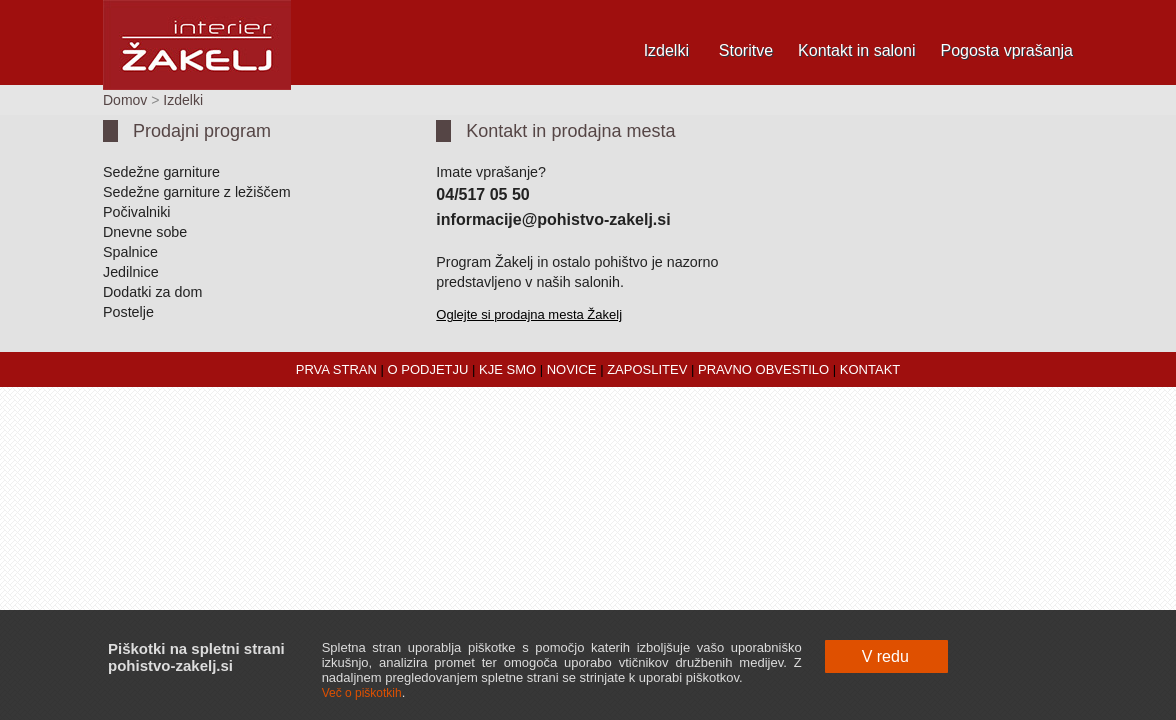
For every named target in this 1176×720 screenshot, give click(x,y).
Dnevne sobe (145, 232)
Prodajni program (202, 131)
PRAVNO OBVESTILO (763, 369)
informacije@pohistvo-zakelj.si (553, 219)
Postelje (128, 312)
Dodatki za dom (152, 292)
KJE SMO (507, 369)
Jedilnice (131, 272)
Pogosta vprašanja (1006, 50)
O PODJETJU (428, 369)
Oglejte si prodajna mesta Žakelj (529, 314)
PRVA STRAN (336, 369)
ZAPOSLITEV (647, 369)
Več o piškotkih (362, 693)
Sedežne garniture (161, 172)
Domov (125, 100)
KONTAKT (870, 369)
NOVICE (572, 369)
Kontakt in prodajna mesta (570, 131)
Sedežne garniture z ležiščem (197, 192)
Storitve (746, 50)
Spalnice (130, 252)
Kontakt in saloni (856, 50)
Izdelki (666, 50)
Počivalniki (137, 212)
